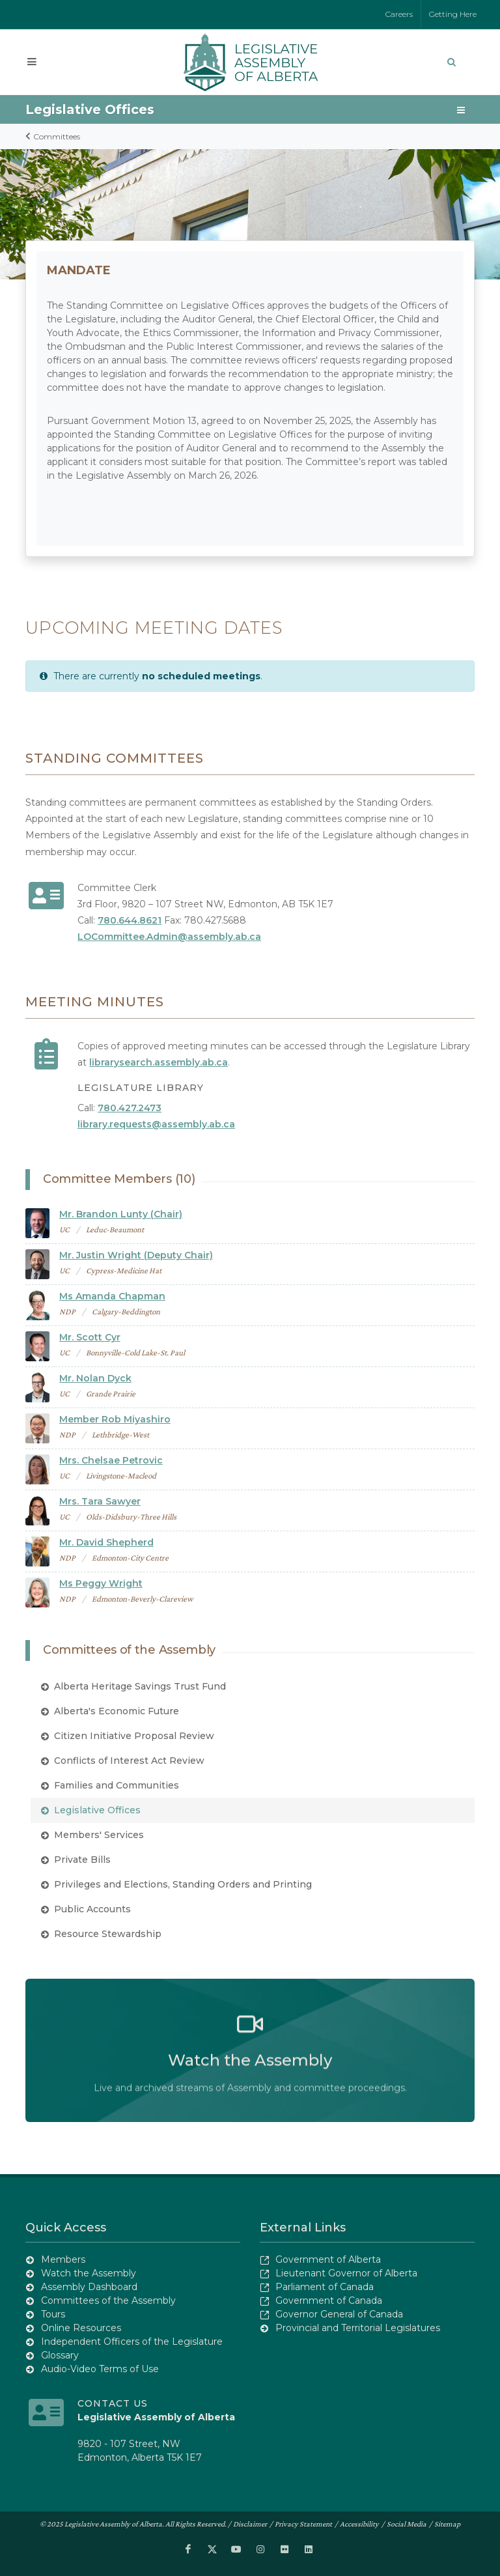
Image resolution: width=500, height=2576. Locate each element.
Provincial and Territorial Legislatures (357, 2328)
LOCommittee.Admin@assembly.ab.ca (169, 936)
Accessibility (359, 2523)
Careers (399, 14)
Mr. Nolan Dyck (95, 1378)
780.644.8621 (129, 920)
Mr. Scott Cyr (89, 1337)
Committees (52, 136)
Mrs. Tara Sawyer (100, 1501)
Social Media (406, 2523)
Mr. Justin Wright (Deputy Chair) (136, 1255)
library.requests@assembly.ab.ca (156, 1124)
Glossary (60, 2355)
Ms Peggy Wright (101, 1583)
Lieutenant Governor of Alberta (346, 2273)
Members (63, 2259)
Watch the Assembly (88, 2273)
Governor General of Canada (339, 2314)
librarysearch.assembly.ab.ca (158, 1062)
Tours (53, 2314)
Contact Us (112, 2403)
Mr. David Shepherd (106, 1542)
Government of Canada (328, 2300)
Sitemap (447, 2523)
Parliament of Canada (324, 2287)
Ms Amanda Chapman (112, 1296)
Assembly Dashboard (89, 2287)
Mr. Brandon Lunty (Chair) (120, 1214)
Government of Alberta (328, 2259)
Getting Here (453, 14)
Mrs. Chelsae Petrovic (111, 1460)
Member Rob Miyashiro (115, 1419)
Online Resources (81, 2328)
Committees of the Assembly (108, 2300)
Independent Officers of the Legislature (132, 2341)
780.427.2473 (129, 1108)
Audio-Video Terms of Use (100, 2369)
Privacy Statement (303, 2523)
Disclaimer (250, 2523)
